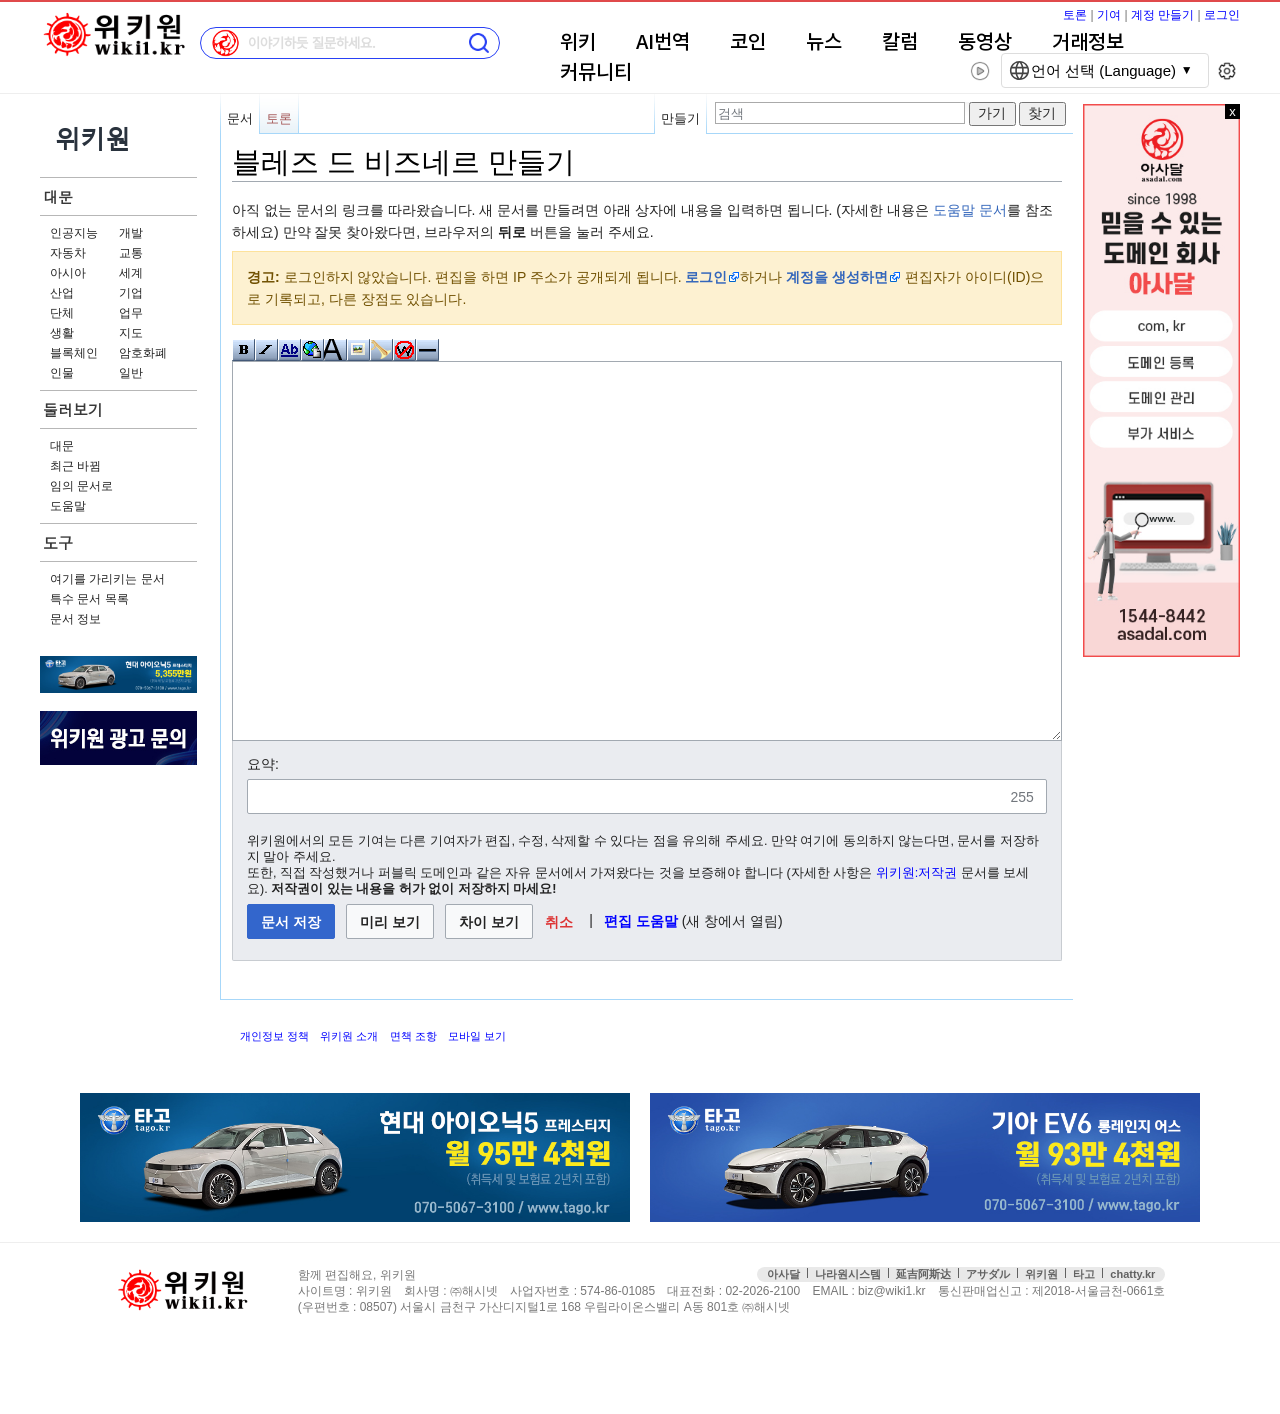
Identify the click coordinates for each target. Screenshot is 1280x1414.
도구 (58, 542)
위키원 (1041, 1349)
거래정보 (1088, 43)
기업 (131, 293)
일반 (131, 373)
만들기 (680, 118)
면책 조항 (413, 1111)
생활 (62, 333)
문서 (240, 118)
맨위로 (1237, 1366)
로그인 (1222, 15)
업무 (131, 313)
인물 (62, 373)
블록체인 (74, 353)
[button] (559, 996)
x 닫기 (1232, 111)
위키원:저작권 (917, 948)
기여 (1109, 15)
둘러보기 (73, 409)
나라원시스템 (848, 1349)
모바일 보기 (477, 1111)
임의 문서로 (81, 486)
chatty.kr (1132, 1349)
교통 (131, 253)
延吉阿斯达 (923, 1349)
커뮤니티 (596, 73)
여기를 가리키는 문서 (107, 579)
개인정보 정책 (274, 1111)
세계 (131, 273)
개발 (131, 233)
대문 (58, 196)
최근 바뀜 (75, 466)
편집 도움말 (641, 996)
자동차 (68, 253)
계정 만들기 (1162, 15)
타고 (1084, 1349)
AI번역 (663, 43)
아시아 (68, 273)
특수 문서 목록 (89, 599)
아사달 (783, 1349)
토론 (1075, 15)
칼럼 (900, 43)
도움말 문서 (970, 210)
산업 (62, 293)
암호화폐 (143, 353)
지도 (131, 333)
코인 (748, 43)
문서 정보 (75, 619)
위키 (578, 43)
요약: (263, 839)
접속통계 (1194, 1366)
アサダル (988, 1349)
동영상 (985, 43)
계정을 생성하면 (837, 277)
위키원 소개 (349, 1111)
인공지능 (74, 233)
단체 (62, 313)
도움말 (68, 506)
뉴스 (824, 43)
